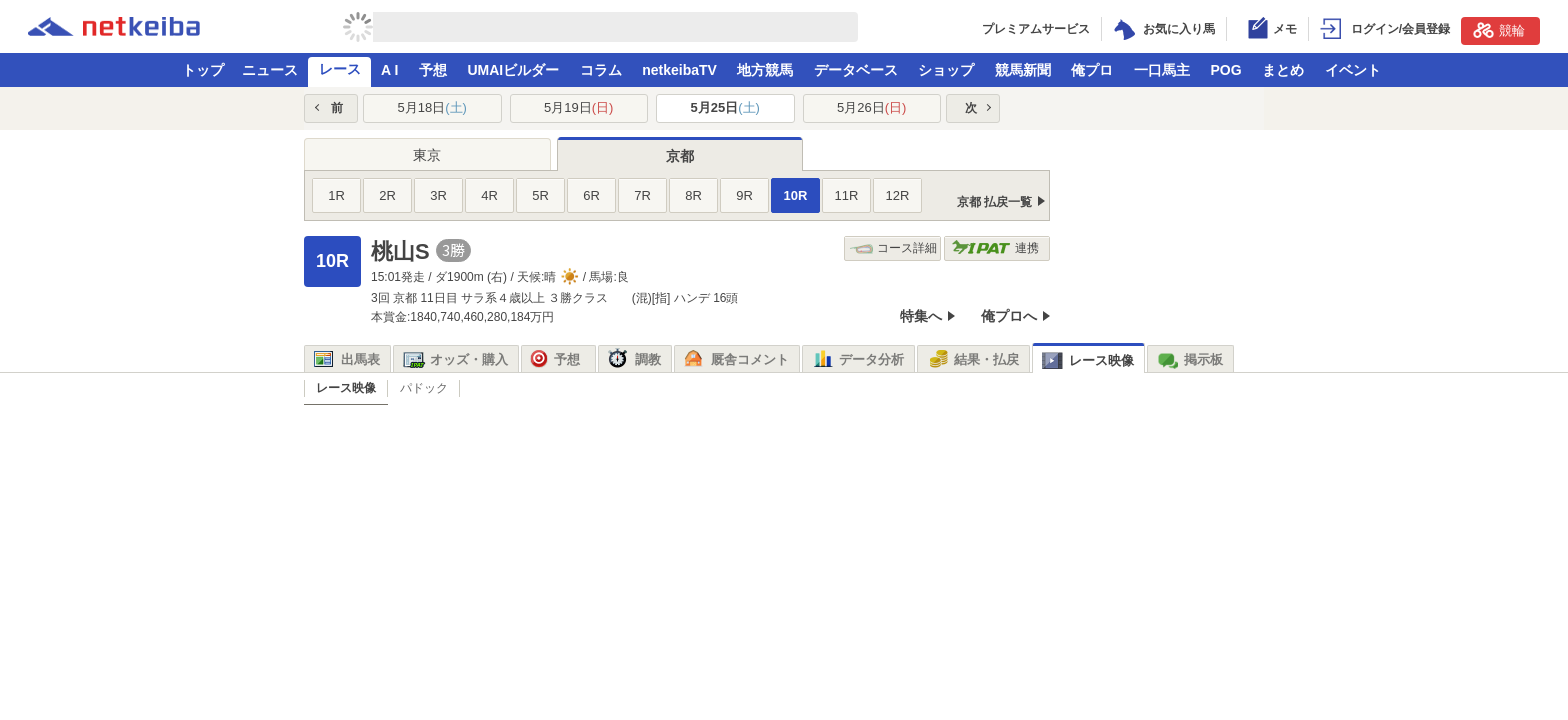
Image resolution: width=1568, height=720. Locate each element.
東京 (427, 155)
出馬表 (347, 360)
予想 (433, 70)
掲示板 (1190, 360)
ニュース (270, 70)
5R (540, 195)
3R (438, 195)
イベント (1353, 70)
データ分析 (858, 360)
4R (489, 195)
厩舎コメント (736, 360)
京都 (680, 156)
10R (796, 195)
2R (387, 195)
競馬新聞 (1023, 70)
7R (642, 195)
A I (389, 70)
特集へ (921, 316)
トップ (203, 70)
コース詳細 (893, 248)
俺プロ (1092, 70)
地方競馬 (765, 70)
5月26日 (871, 107)
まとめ (1283, 70)
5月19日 (578, 107)
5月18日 (432, 107)
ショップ (946, 70)
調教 (634, 360)
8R (693, 195)
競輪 (1499, 30)
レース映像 (1088, 360)
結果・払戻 (973, 360)
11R (847, 195)
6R (591, 195)
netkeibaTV (679, 70)
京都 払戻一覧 (994, 202)
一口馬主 (1162, 70)
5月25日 (725, 107)
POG (1225, 70)
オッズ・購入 (455, 360)
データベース (856, 70)
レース (340, 69)
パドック (424, 388)
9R (744, 195)
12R (898, 195)
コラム (601, 70)
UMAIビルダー (513, 70)
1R (336, 195)
